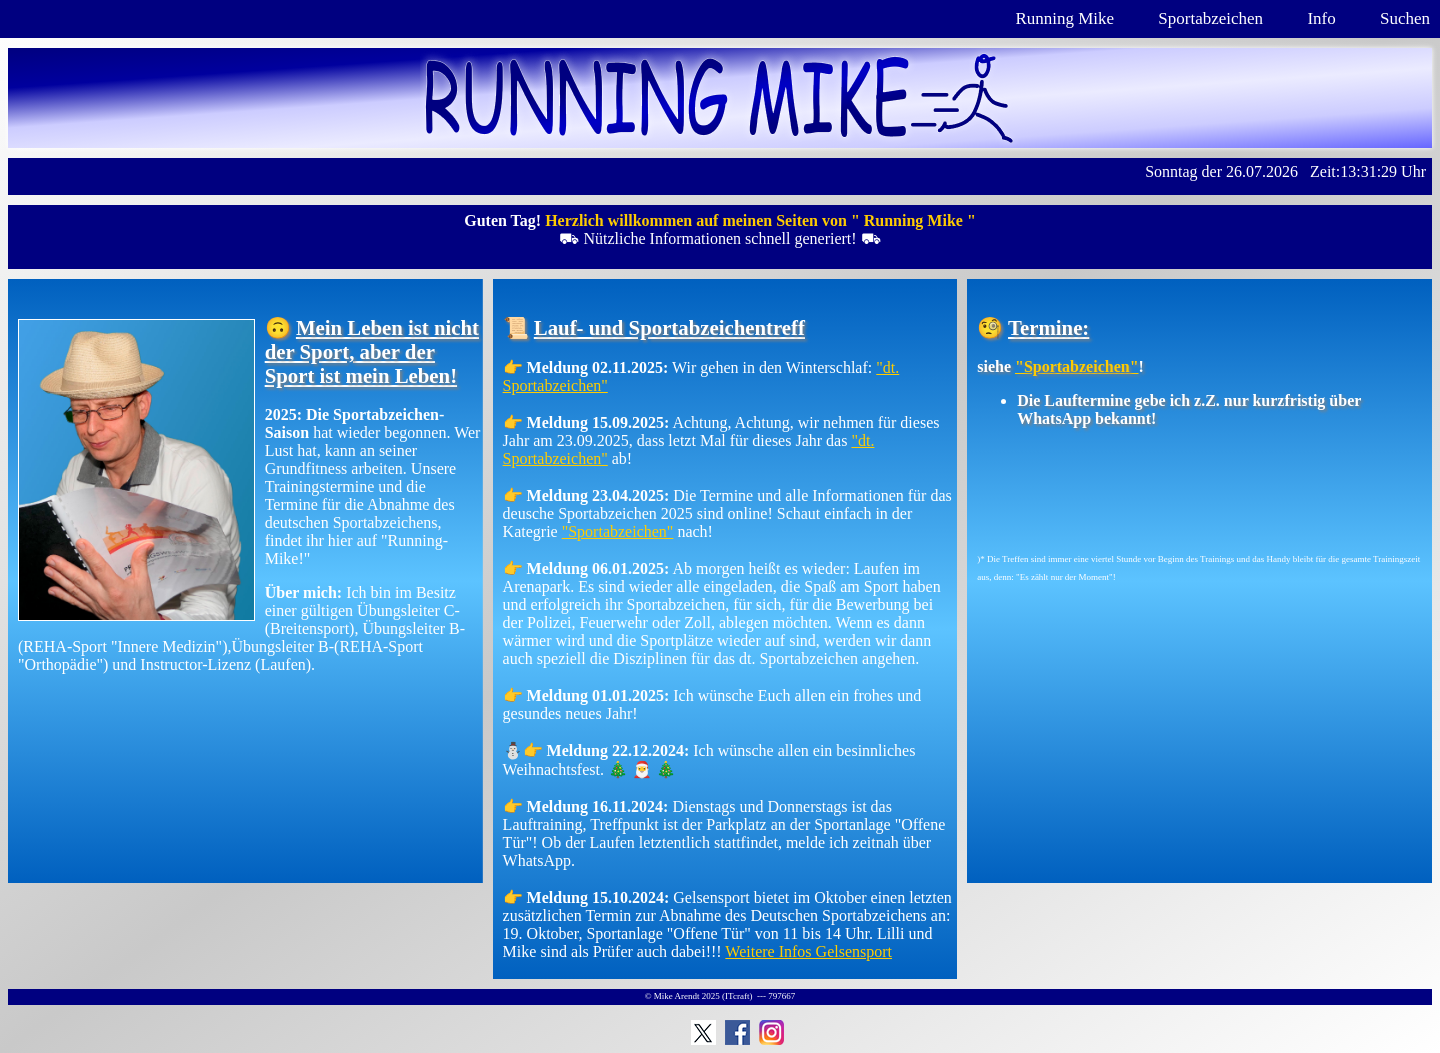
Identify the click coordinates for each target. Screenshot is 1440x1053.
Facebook (737, 1032)
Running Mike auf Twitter (703, 1032)
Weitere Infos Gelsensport (808, 951)
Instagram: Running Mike (771, 1032)
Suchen (1405, 18)
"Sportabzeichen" (618, 531)
